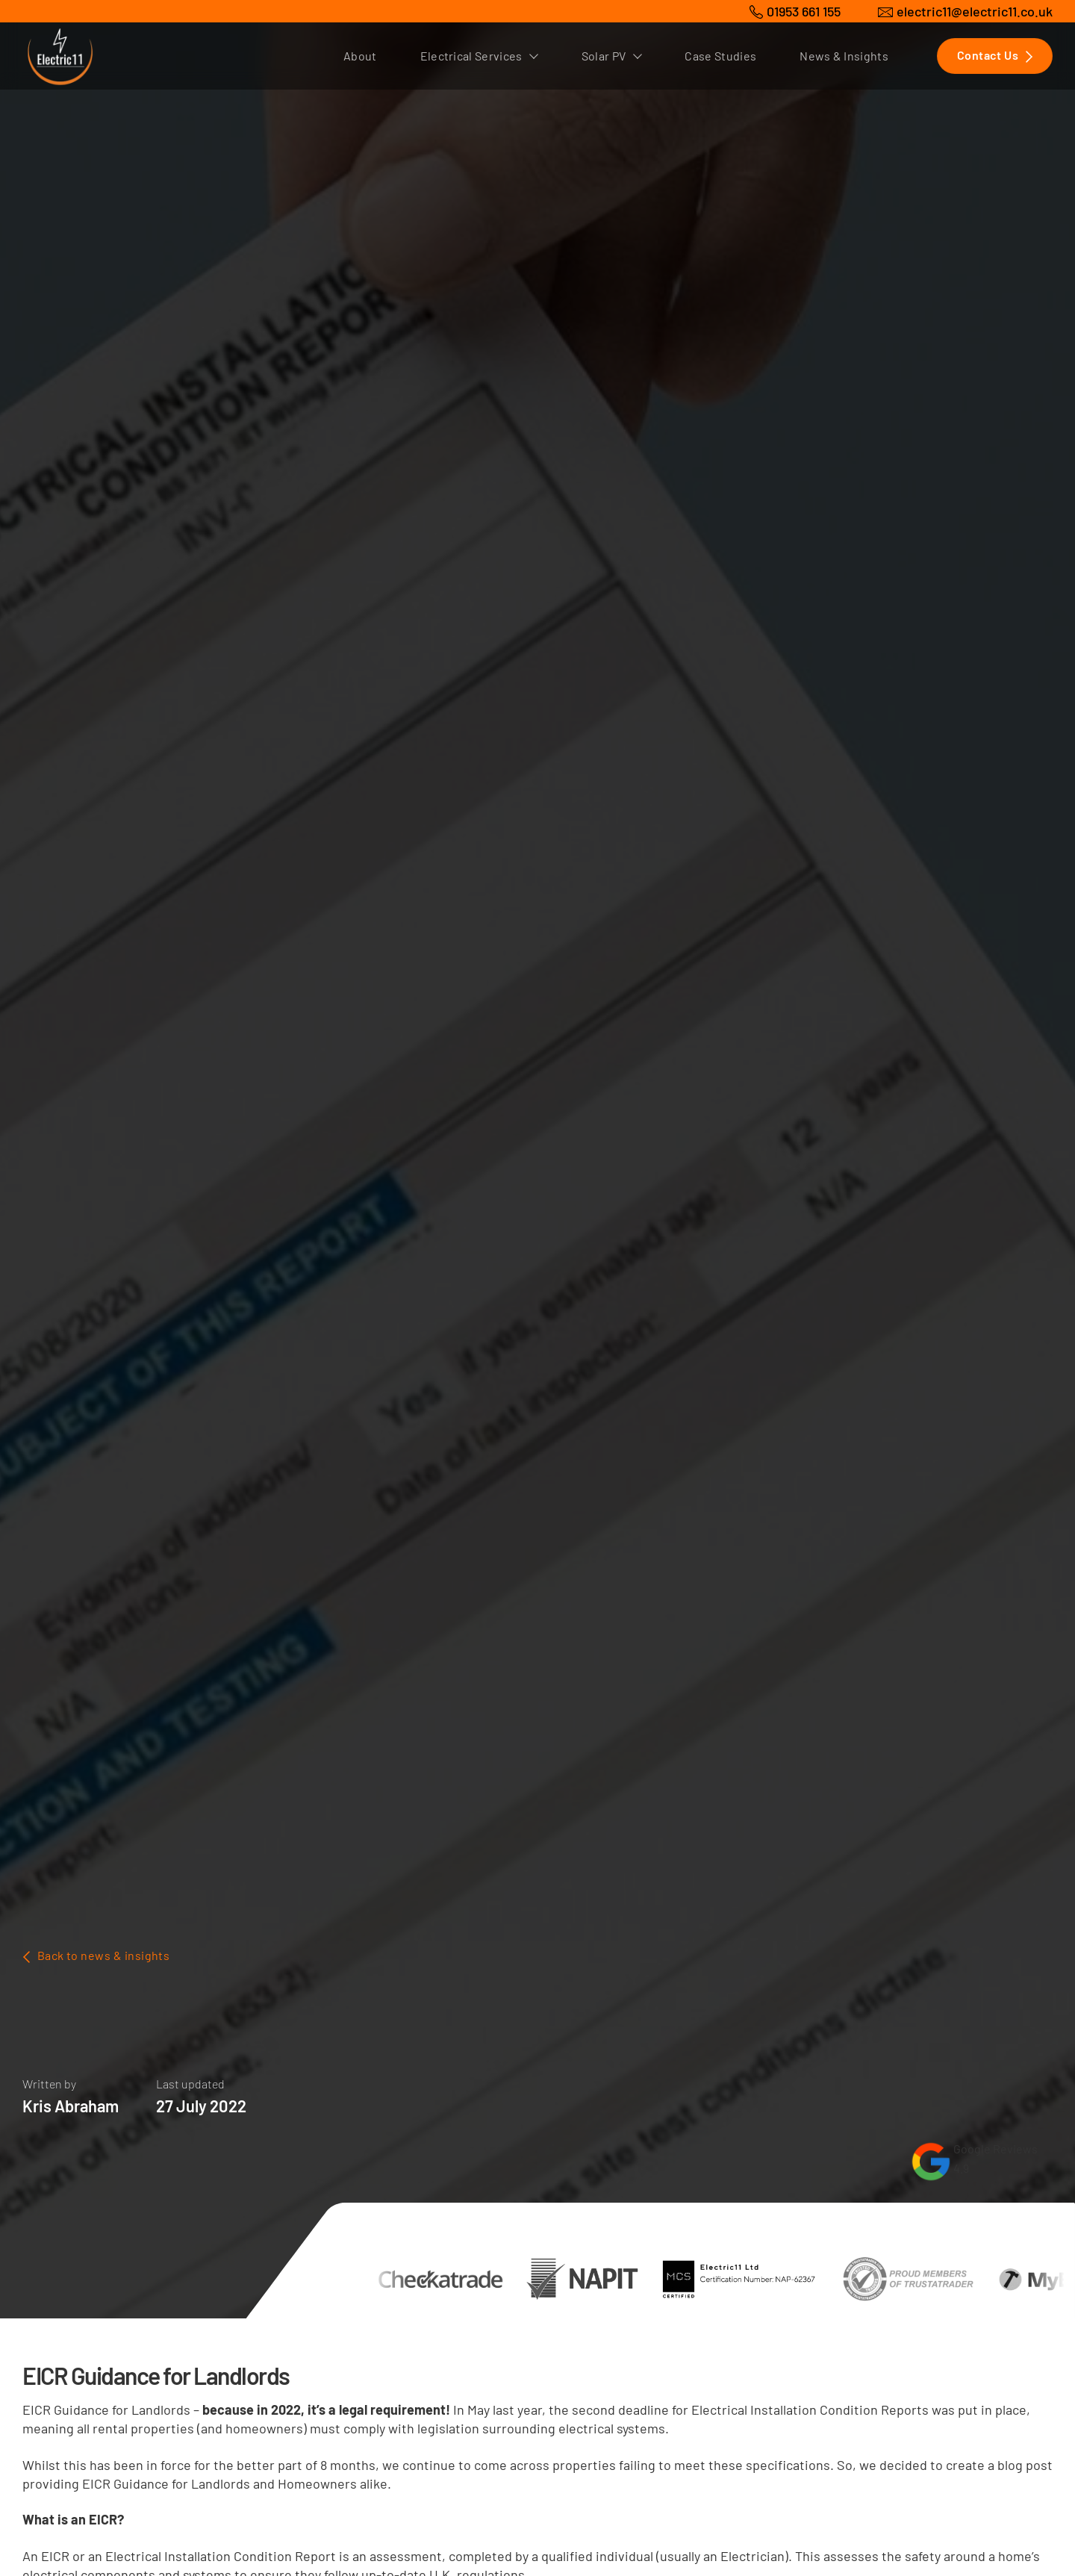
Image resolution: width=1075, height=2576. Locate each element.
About (360, 56)
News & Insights (844, 56)
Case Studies (720, 56)
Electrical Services (479, 56)
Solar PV (612, 56)
